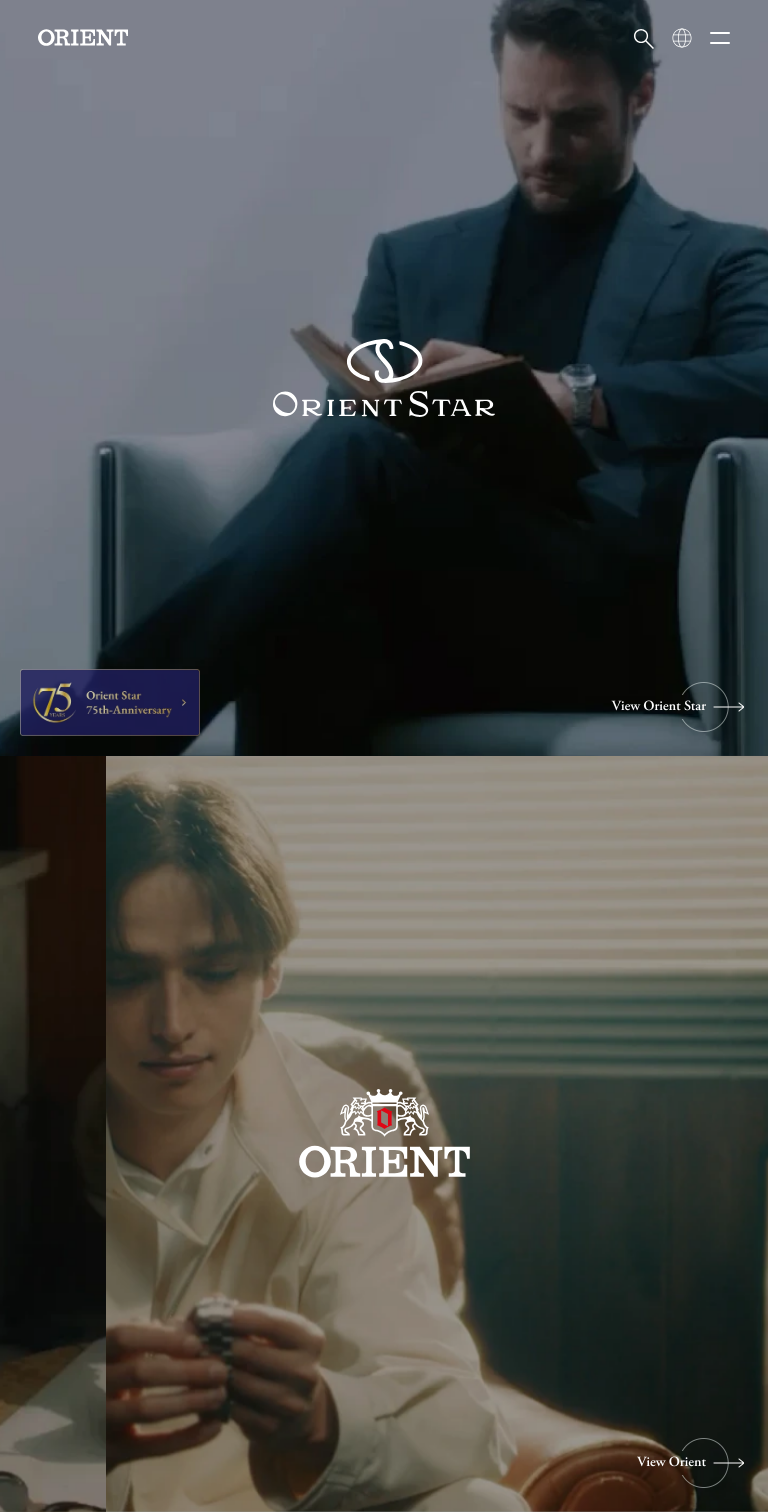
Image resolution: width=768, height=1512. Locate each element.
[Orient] (83, 37)
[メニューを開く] (720, 38)
